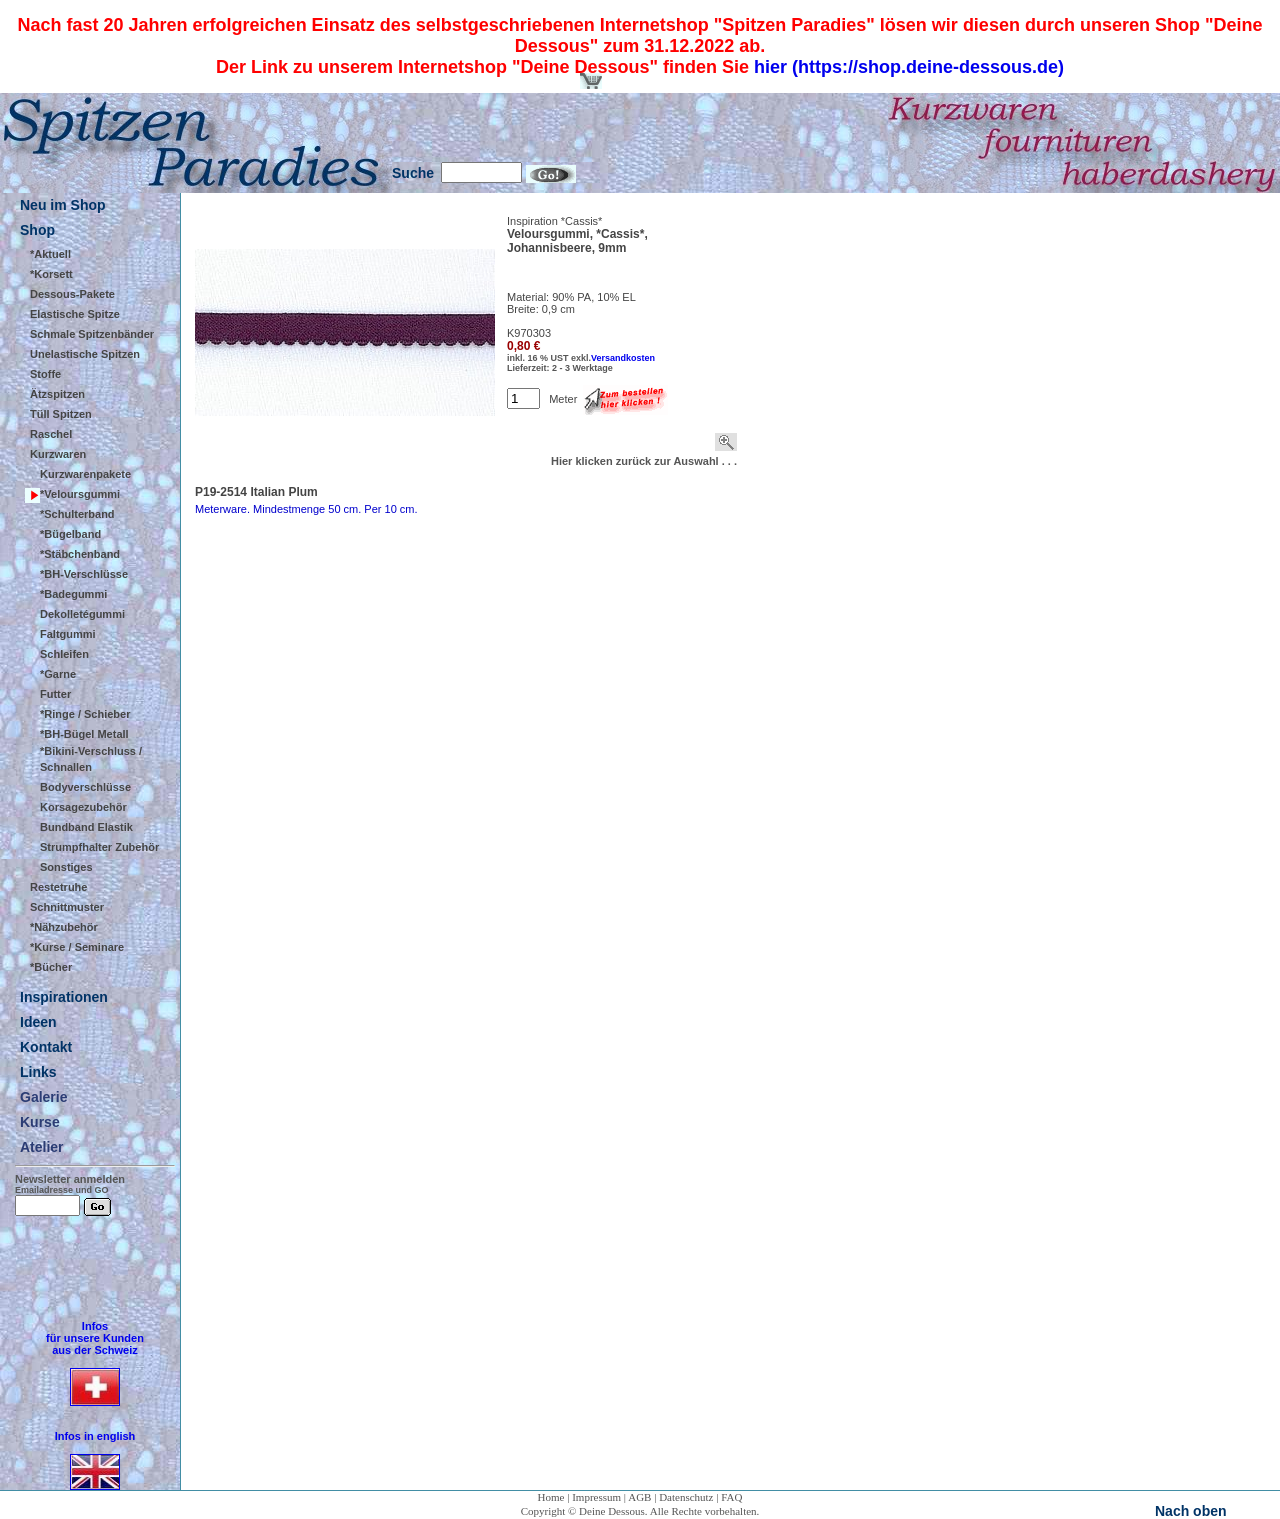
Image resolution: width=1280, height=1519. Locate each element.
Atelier (42, 1147)
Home (551, 1497)
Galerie (43, 1097)
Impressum (596, 1497)
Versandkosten (623, 358)
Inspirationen (64, 997)
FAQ (731, 1497)
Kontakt (46, 1047)
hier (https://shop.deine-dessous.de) (909, 67)
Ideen (38, 1022)
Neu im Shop (63, 205)
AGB (639, 1497)
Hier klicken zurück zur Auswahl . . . (644, 461)
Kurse (40, 1122)
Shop (37, 230)
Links (38, 1072)
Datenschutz (686, 1497)
